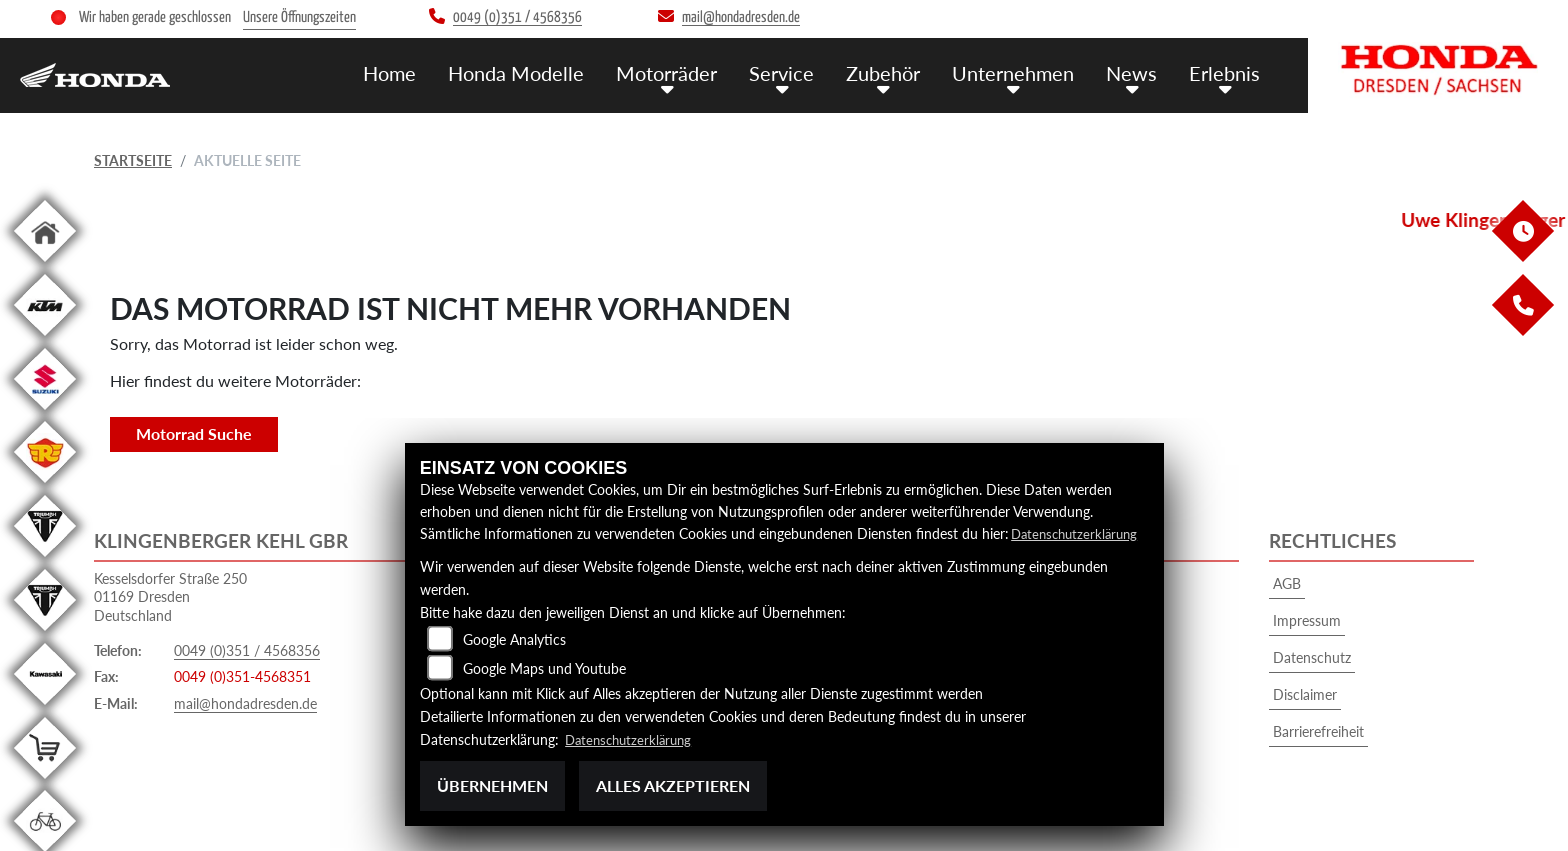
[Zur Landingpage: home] (45, 265)
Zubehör (895, 71)
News (1137, 71)
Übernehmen (492, 785)
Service (796, 71)
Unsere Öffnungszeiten (299, 17)
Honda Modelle (539, 71)
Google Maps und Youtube (544, 668)
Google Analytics (514, 639)
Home (416, 71)
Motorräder (685, 71)
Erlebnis (1226, 71)
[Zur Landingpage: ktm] (45, 339)
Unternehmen (1022, 71)
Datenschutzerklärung (1078, 533)
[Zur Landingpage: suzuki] (45, 413)
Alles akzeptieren (673, 785)
